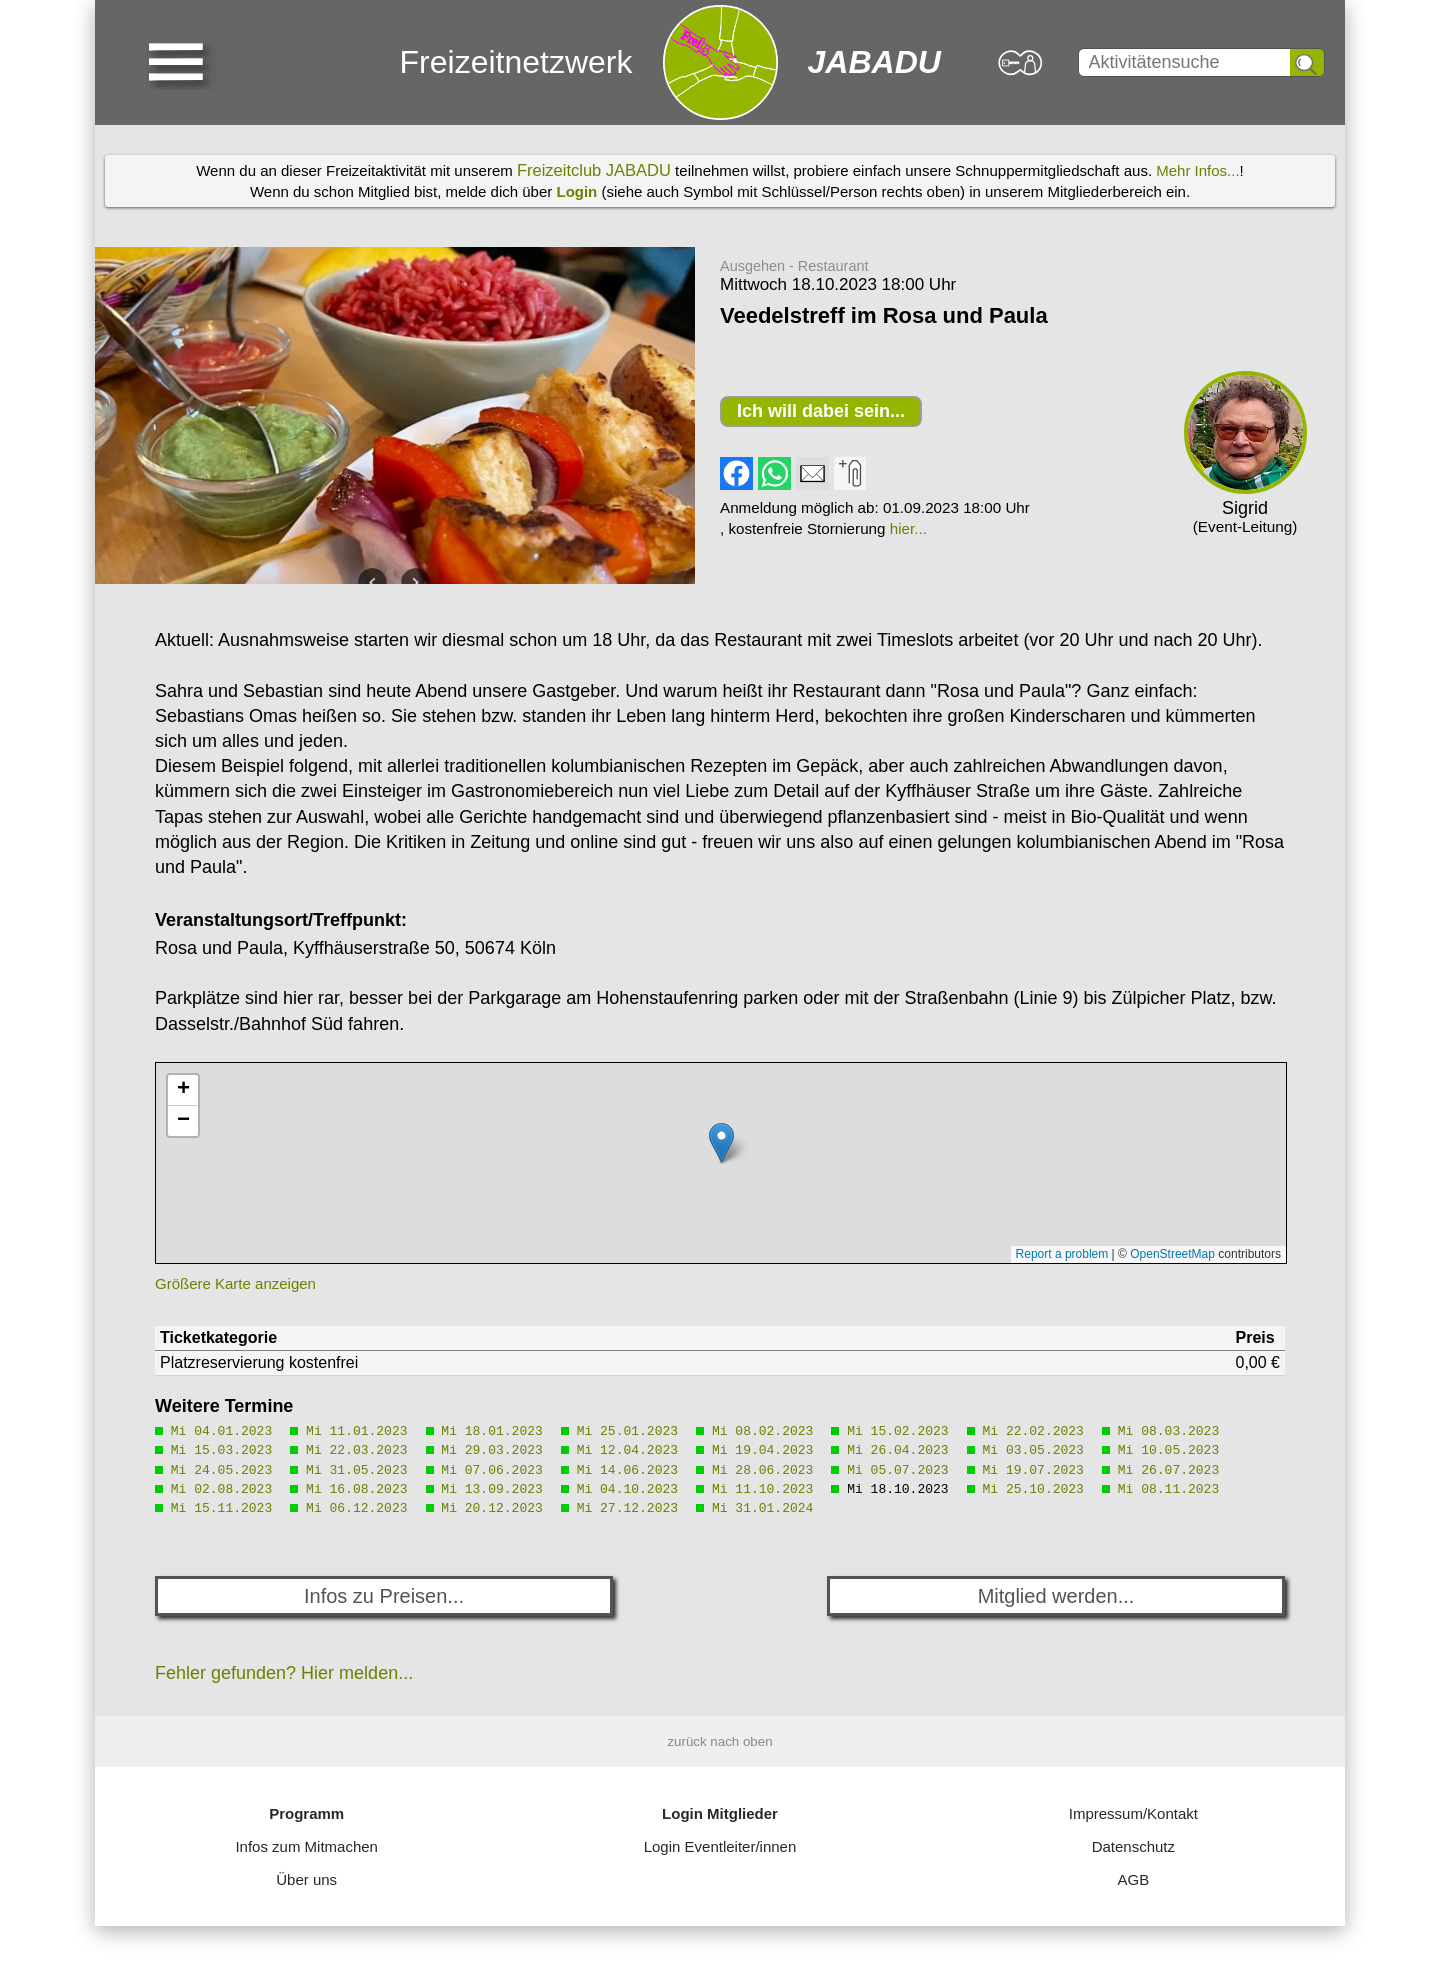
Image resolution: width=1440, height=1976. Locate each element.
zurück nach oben (719, 1741)
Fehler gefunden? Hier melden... (284, 1673)
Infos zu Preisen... (384, 1596)
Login (576, 191)
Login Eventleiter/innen (720, 1846)
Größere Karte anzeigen (235, 1283)
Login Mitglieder (720, 1813)
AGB (1133, 1879)
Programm (306, 1813)
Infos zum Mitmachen (306, 1846)
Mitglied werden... (1056, 1596)
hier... (908, 528)
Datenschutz (1133, 1846)
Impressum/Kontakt (1133, 1813)
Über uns (306, 1879)
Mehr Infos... (1197, 170)
